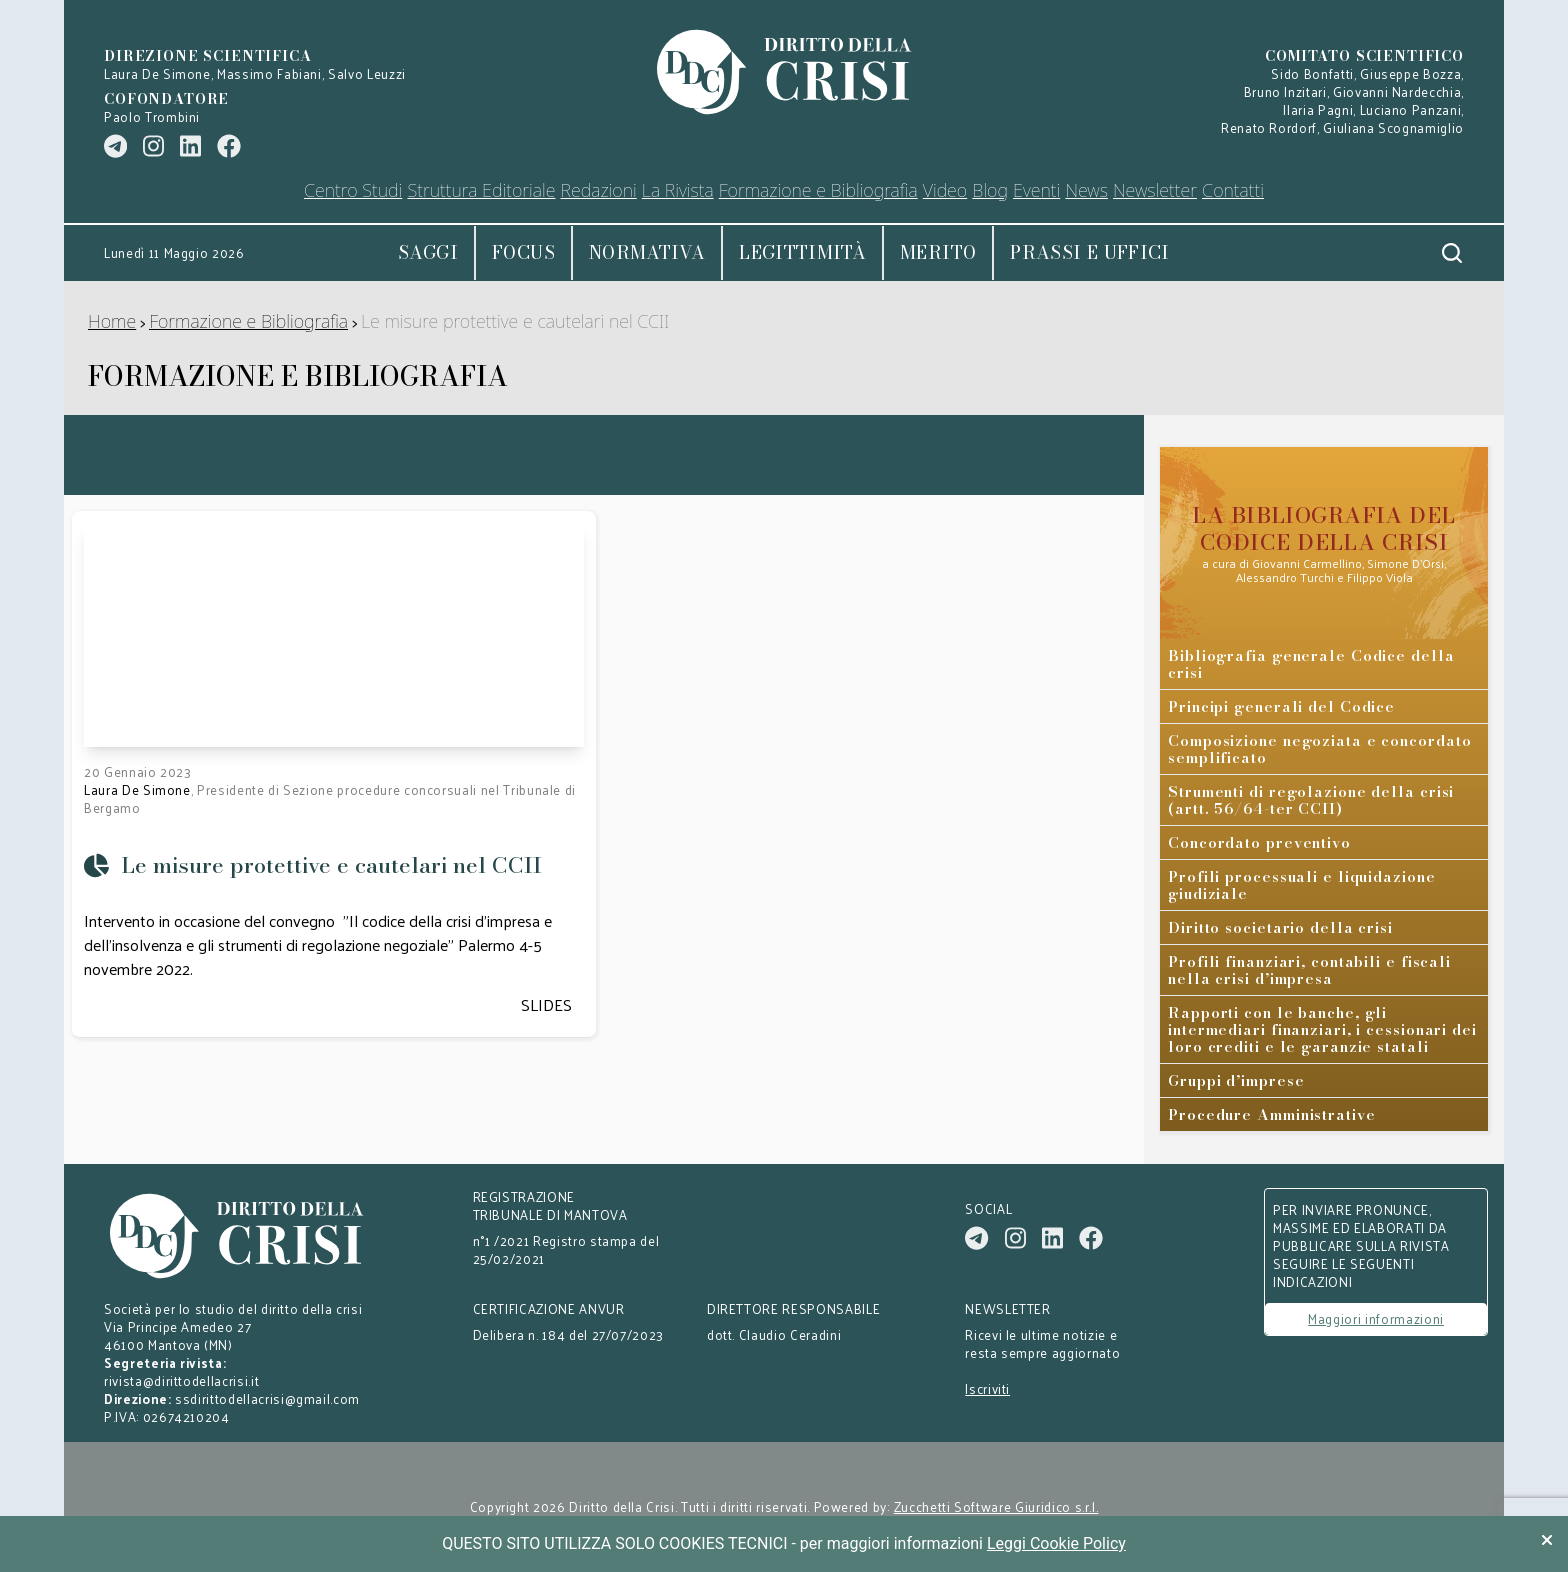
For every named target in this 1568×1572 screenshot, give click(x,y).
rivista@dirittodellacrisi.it (181, 1380)
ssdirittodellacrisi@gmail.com (267, 1398)
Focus (523, 252)
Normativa (647, 252)
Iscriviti (987, 1389)
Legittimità (802, 252)
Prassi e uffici (1089, 252)
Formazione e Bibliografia (248, 321)
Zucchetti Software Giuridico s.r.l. (996, 1507)
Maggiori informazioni (1376, 1318)
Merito (938, 252)
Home (112, 321)
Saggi (428, 252)
